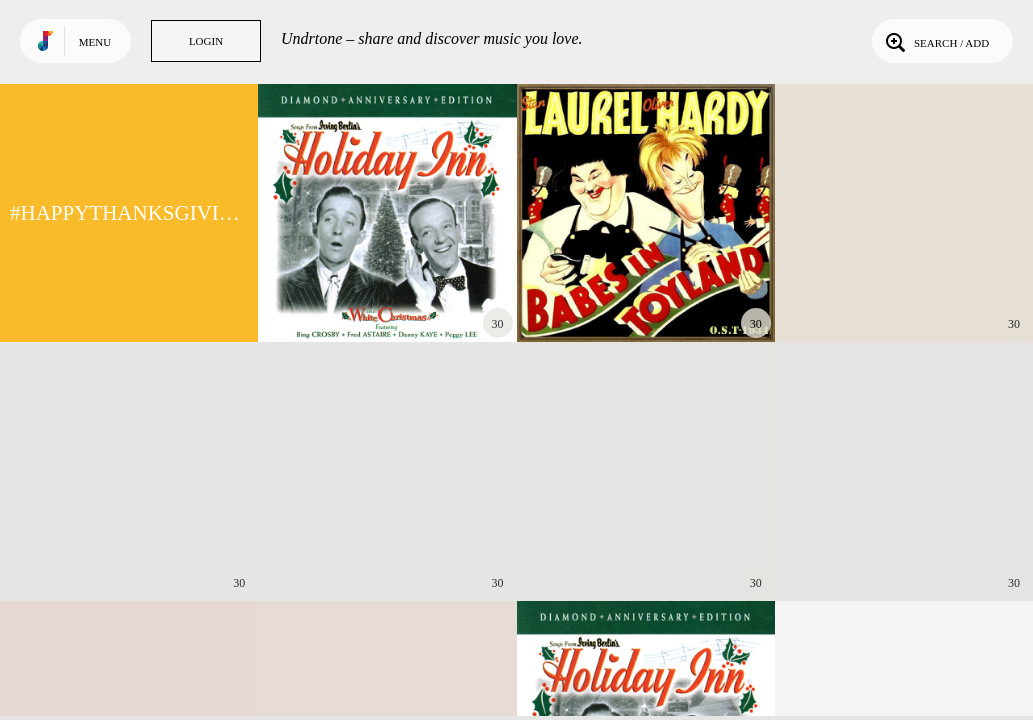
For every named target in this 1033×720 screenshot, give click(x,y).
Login (206, 41)
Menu (95, 42)
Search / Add (935, 41)
